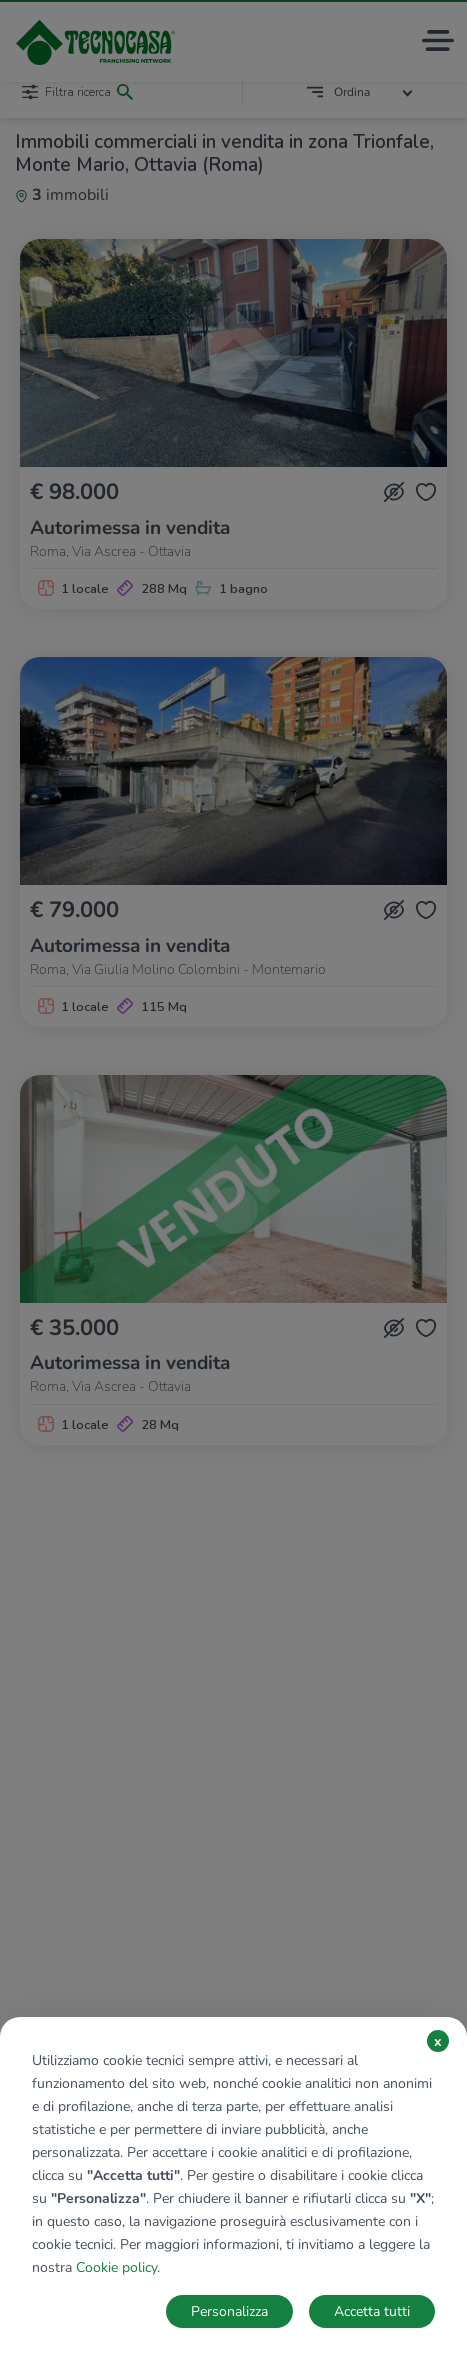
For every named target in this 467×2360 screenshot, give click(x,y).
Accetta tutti (372, 2311)
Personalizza (229, 2311)
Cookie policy (116, 2267)
